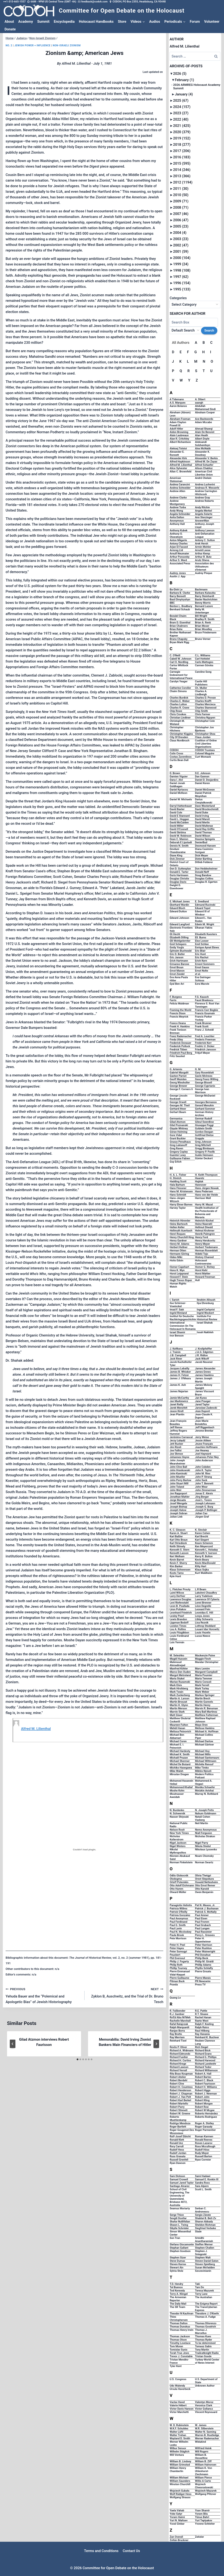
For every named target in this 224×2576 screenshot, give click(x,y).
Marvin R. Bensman (206, 1708)
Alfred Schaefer (204, 464)
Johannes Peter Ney (207, 1457)
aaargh (199, 402)
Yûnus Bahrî (202, 2517)
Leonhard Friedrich (181, 1612)
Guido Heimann (204, 1155)
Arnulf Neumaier (179, 553)
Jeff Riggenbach (204, 1427)
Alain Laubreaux (179, 435)
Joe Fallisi (175, 1450)
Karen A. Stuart (178, 1533)
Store (122, 21)
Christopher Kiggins (181, 733)
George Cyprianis (205, 1085)
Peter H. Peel (177, 1944)
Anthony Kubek (178, 530)
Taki (197, 2284)
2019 (181, 138)
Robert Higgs (202, 2090)
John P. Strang (203, 1476)
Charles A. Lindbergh (201, 693)
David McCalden (179, 822)
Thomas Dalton (178, 2323)
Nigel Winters (177, 1846)
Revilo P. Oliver (178, 2047)
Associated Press (180, 563)
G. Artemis (176, 1069)
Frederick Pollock (180, 1046)
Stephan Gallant (179, 2247)
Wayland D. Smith (180, 2438)
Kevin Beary (202, 1559)
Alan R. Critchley (179, 438)
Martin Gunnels (204, 1701)
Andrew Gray (202, 497)
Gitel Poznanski (179, 1125)
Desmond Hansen (205, 845)
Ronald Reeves (203, 2139)
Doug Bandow (203, 875)
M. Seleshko (177, 1655)
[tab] (77, 2059)
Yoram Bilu (201, 2513)
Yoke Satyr (176, 2513)
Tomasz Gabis (203, 2346)
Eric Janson (176, 957)
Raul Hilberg (202, 2030)
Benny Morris (203, 602)
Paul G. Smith (178, 1925)
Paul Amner (202, 1915)
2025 (180, 100)
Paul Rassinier (203, 1931)
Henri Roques (178, 1233)
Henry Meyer (202, 1243)
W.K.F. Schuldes (179, 2428)
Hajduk (199, 1181)
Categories (178, 298)
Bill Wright (201, 615)
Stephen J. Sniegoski (201, 2253)
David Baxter (177, 809)
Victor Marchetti (179, 2412)
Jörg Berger (202, 1496)
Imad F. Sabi (177, 1309)
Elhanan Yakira (203, 927)
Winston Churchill (180, 2484)
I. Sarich (174, 1299)
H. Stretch (175, 1178)
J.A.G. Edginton (204, 1352)
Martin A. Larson (179, 1698)
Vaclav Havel (177, 2402)
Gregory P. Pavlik (205, 1151)
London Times (178, 1625)
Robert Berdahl (178, 2080)
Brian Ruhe (176, 629)
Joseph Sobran (178, 1513)
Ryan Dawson (178, 2163)
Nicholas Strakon (205, 1836)
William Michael (179, 2477)
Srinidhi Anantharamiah (204, 2239)
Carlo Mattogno (204, 662)
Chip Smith (201, 711)
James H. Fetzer (179, 1375)
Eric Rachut (201, 957)
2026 (179, 73)
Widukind (200, 2441)
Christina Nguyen (205, 717)
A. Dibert (200, 399)
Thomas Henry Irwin (181, 2329)
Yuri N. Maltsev (178, 2520)
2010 (180, 195)
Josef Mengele (178, 1503)
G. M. (198, 1069)
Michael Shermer (180, 1761)
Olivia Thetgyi (203, 1875)
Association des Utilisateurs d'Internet (204, 566)
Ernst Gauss (202, 967)
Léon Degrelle (203, 1606)
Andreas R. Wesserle (207, 487)
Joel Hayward (203, 1453)
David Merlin (202, 822)
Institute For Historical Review (207, 1318)
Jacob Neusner (204, 1362)
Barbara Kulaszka (205, 592)
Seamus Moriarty (180, 2208)
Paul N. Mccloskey (180, 1931)
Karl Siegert (202, 1539)
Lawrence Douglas (180, 1599)
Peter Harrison (203, 1944)
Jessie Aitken (203, 1440)
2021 (181, 126)
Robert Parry (177, 2106)
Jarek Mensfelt (178, 1407)
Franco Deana (178, 1023)
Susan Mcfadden (205, 2267)
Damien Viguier (179, 776)
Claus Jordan (203, 737)
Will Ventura (177, 2454)
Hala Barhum (177, 1184)
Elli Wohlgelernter (180, 940)
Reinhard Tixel (178, 2040)
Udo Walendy (177, 2385)
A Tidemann (177, 399)
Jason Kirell (176, 1411)
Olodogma (176, 1878)
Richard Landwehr (205, 2063)
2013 (181, 176)
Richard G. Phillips (205, 2057)
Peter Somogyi (178, 1951)
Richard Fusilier (179, 2057)
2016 (181, 157)
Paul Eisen (201, 1918)
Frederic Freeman (205, 1039)
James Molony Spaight (203, 1386)
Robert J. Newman (206, 2093)
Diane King (176, 855)
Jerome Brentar (204, 1430)
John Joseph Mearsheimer (177, 1462)
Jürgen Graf (202, 1516)
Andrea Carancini (180, 484)
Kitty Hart (200, 1566)
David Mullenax (204, 825)
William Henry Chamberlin (178, 2469)
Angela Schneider (180, 514)
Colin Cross (176, 753)
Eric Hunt (200, 954)
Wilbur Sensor (178, 2448)
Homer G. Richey (205, 1267)
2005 (180, 226)
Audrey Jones (178, 573)
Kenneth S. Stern (179, 1549)
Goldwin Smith (203, 1128)
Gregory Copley (179, 1151)
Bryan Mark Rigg (179, 642)
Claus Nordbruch (179, 740)
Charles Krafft (203, 701)
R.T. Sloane (201, 2014)
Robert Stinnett (178, 2110)
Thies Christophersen (179, 2318)
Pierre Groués (203, 1971)
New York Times (179, 1833)
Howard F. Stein (179, 1276)
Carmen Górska (204, 665)
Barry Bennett (178, 596)
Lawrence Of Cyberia (207, 1599)
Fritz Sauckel (177, 1056)
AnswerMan (202, 520)
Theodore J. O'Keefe (207, 2313)
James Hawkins (204, 1375)
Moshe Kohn (177, 1790)
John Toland (177, 1486)
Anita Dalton (177, 517)
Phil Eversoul (177, 1958)
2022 (180, 119)
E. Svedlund (202, 901)
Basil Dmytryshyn (180, 599)
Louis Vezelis (203, 1632)
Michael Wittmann (205, 1761)
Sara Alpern (202, 2186)
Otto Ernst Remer (205, 1885)
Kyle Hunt (175, 1576)
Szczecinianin (203, 2270)
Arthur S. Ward (178, 560)
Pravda (174, 1984)
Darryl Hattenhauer (181, 805)
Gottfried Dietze (204, 1135)
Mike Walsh (176, 1771)
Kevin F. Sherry (178, 1563)
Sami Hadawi (202, 2176)
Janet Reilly (176, 1404)
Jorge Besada (178, 1500)
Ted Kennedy (177, 2290)
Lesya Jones (202, 1616)
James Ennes (203, 1371)
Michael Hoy (202, 1751)
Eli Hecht (175, 934)
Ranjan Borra (177, 2030)
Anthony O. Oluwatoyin (176, 535)
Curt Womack (203, 756)
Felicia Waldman (179, 1003)
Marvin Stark (177, 1711)
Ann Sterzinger (203, 517)
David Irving (202, 815)
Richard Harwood (205, 2060)
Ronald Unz (176, 2143)
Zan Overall (176, 2536)
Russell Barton (203, 2156)
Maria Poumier (203, 1675)
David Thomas (203, 832)
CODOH (174, 750)
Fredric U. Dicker (204, 1046)
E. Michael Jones (180, 901)
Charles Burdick (179, 697)
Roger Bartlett (178, 2126)
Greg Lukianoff (178, 1145)
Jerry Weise (202, 1437)
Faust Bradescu (204, 1000)
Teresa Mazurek (204, 2290)
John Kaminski (178, 1473)
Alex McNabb (203, 448)
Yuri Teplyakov (203, 2520)
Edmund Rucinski (205, 904)
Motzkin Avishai (204, 1790)
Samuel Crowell (179, 2179)
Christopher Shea (205, 733)
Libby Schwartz (204, 1619)
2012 (182, 182)
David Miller (177, 825)
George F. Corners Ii (181, 1089)
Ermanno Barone (179, 964)
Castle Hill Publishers (201, 683)
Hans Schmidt (178, 1194)
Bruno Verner (203, 639)
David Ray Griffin (205, 829)
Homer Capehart (179, 1267)
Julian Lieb (176, 1516)
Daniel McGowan (205, 789)
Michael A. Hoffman (206, 1731)
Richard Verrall (178, 2070)
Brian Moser (202, 625)
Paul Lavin (176, 1928)
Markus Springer (205, 1695)
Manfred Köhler (179, 1668)
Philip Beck (201, 1958)
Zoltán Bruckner (179, 2540)
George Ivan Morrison (202, 1091)
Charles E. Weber (180, 701)
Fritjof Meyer (202, 1052)
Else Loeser (202, 940)
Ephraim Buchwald (180, 950)
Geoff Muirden (178, 1079)
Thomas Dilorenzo (205, 2323)
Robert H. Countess (181, 2087)
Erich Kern (201, 960)
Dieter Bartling (203, 858)
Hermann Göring (179, 1253)
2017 (181, 151)
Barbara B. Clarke (180, 592)
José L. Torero (203, 1500)
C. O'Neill (175, 655)
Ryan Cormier (203, 2159)
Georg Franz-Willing (206, 1079)
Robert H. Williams (206, 2087)
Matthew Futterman (206, 1715)
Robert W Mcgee (205, 2110)
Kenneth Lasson (179, 1553)
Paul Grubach (203, 1925)
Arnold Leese (202, 550)
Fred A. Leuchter (204, 1036)
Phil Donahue (203, 1954)
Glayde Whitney (179, 1128)
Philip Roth (176, 1964)
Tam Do (199, 2287)
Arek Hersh (201, 543)
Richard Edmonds (180, 2053)
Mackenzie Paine (205, 1655)
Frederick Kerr (203, 1042)
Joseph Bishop (178, 1506)
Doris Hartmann (179, 875)
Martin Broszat (178, 1701)
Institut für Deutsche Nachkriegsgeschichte (183, 1318)
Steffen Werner (204, 2244)
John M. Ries (202, 1473)
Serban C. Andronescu (202, 2210)
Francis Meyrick (179, 1016)
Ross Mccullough (205, 2146)
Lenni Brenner (203, 1602)
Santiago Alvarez (180, 2186)
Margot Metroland (180, 1675)
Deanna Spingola (205, 839)
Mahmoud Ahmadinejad (177, 1664)
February (184, 80)
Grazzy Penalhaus (180, 1141)
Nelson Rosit (177, 1829)
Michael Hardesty (180, 1751)
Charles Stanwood (205, 707)
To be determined (205, 2343)
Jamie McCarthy (179, 1397)
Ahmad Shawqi (204, 428)
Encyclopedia (64, 21)
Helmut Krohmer (204, 1230)
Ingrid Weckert (205, 1312)
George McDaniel (205, 1095)
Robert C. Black (204, 2080)
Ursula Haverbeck (180, 2389)
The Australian (203, 2297)
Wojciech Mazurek (205, 2490)
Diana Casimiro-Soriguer (204, 850)
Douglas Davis (178, 881)
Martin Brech (202, 1698)
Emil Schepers (178, 944)
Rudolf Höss (202, 2149)
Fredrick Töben (178, 1049)
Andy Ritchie (202, 507)
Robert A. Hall (203, 2073)
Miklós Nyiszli (203, 1771)
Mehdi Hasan (177, 1728)
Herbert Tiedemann (206, 1247)
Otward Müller (178, 1892)
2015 (181, 163)
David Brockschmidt (207, 809)
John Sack (201, 1480)
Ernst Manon (177, 970)
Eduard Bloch (177, 908)
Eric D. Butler (177, 954)
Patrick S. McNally (205, 1911)
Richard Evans (203, 2053)
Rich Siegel (201, 2047)
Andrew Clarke (178, 497)
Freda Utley (176, 1039)
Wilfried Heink (203, 2448)
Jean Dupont (202, 1411)
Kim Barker (176, 1566)
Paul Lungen (202, 1928)
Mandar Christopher (206, 1662)
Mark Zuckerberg (180, 1695)
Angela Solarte (203, 514)
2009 (180, 201)
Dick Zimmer (177, 858)
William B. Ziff (203, 2461)
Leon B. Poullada (179, 1606)
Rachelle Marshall (180, 2020)
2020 (181, 132)
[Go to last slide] (12, 2044)
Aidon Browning (179, 432)
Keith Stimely (177, 1546)
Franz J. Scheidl (204, 1029)
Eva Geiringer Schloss (203, 979)
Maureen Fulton (179, 1724)
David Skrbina (178, 832)
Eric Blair (200, 950)
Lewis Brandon (178, 1619)
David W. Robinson (180, 835)
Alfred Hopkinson (180, 461)
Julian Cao (201, 1513)
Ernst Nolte (201, 970)
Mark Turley (202, 1688)
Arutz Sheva (202, 560)
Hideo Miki (176, 1257)
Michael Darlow (204, 1741)
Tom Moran (176, 2346)
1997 (180, 277)
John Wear (201, 1486)
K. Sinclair (201, 1529)
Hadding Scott (178, 1181)
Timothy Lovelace (180, 2343)
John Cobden (203, 1466)
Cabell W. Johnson (180, 658)
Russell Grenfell (179, 2159)
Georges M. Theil (180, 1105)
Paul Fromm (202, 1921)
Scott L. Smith (203, 2189)
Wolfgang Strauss (180, 2497)
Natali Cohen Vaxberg (202, 1818)
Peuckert (175, 1954)
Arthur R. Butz (203, 556)
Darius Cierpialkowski (203, 801)
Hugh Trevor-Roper (181, 1280)
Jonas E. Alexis (204, 1493)
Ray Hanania (202, 2034)
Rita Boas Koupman (181, 2073)
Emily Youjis (177, 947)
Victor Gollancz (204, 2408)
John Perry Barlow (180, 1480)
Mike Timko (202, 1767)
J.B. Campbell (178, 1355)
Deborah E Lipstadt (181, 842)
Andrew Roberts (204, 500)
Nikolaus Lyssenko (206, 1849)
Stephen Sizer (178, 2257)
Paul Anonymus (179, 1918)
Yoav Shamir (202, 2510)
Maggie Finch (203, 1658)
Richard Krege (178, 2063)
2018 (181, 144)
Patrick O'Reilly (178, 1911)
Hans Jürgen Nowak (207, 1188)
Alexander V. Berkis (206, 458)
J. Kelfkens (176, 1348)
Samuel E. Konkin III (206, 2179)
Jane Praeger (203, 1401)
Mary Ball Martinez (206, 1711)
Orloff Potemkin (179, 1882)
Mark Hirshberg (179, 1688)
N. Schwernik (177, 1813)
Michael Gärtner (204, 1744)
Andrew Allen (177, 491)
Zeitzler (199, 2536)
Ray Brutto (176, 2034)
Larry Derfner (177, 1596)
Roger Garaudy (203, 2126)
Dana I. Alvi (176, 779)
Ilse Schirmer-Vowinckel (178, 1305)
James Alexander (205, 1368)
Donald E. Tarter (179, 872)
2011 (180, 188)
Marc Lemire (202, 1668)
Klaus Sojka (202, 1569)
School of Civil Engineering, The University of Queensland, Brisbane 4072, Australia (179, 2197)
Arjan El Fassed (179, 546)
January (184, 94)
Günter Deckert (204, 1158)
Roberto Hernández (206, 2113)
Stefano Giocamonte (182, 2244)
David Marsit (202, 819)
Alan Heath (201, 435)
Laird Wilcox (177, 1592)
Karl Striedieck (178, 1543)
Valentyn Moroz (204, 2402)
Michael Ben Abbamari (177, 1736)
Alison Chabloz (204, 468)
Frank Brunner (203, 1023)
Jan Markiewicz (179, 1401)
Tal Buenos (176, 2287)
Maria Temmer (203, 1678)
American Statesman (176, 479)
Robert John (202, 2097)
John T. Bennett (204, 1483)
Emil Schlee (202, 944)
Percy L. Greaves (205, 1935)
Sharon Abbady (204, 2221)
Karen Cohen (202, 1533)
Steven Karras (178, 2264)
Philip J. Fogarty (179, 1961)
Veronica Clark (203, 2405)
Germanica (176, 1118)
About (9, 21)
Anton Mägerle (178, 540)
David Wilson (202, 835)
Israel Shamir (177, 1332)
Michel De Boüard (180, 1764)
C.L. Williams (202, 655)
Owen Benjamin (204, 1892)
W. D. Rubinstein (179, 2425)
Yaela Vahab (177, 2510)
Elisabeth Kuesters (206, 934)
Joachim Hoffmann (206, 1447)
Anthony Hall (177, 524)
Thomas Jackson (180, 2336)
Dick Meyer (201, 855)
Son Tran (175, 2238)
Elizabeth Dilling (179, 937)
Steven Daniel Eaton (206, 2260)
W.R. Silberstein (204, 2428)
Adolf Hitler (176, 428)
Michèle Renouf (204, 1764)
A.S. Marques (178, 402)
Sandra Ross (202, 2182)
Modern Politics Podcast (204, 1776)
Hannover (200, 1184)
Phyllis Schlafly (204, 1968)
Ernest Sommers (205, 964)
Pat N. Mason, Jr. (205, 1905)
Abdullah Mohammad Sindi (205, 407)
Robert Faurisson (205, 2083)
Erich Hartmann (179, 960)
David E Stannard (180, 815)
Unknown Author (205, 2385)
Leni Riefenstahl (179, 1602)
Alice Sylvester (178, 468)
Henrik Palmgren (205, 1233)
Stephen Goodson (180, 2251)
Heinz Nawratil (203, 1224)
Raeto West (201, 2020)
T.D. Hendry (176, 2284)
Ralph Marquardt (179, 2027)
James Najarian (179, 1391)
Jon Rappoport (178, 1493)
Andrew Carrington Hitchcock (206, 493)
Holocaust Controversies (203, 1262)
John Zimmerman (205, 1490)
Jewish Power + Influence (32, 45)
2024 (181, 107)
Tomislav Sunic (178, 2349)
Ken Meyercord (204, 1546)
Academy (25, 21)
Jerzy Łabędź (177, 1440)
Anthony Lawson (204, 530)
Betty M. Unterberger (202, 611)
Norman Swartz (204, 1862)
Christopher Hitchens (176, 729)
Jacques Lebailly (179, 1368)
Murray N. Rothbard (206, 1793)
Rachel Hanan (203, 2017)
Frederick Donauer (180, 1042)
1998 (181, 270)
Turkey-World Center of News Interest (207, 2361)
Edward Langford (180, 924)
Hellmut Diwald (204, 1227)
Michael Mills (203, 1754)
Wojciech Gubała (179, 2490)
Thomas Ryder (203, 2339)
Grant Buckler (178, 1138)
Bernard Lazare (204, 606)
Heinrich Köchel (204, 1220)
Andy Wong (176, 510)
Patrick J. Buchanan (207, 1908)
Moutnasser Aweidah (177, 1795)
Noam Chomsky (204, 1856)
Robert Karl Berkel (180, 2100)
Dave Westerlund (205, 805)
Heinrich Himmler (180, 1220)
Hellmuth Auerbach (181, 1230)
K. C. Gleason (177, 1529)
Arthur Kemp (202, 553)
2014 (181, 170)
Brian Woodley (203, 629)
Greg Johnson (203, 1141)
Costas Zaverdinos (180, 756)
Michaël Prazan (179, 1757)
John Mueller (177, 1476)
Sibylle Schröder (179, 2228)
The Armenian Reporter (178, 2299)
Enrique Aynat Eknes (207, 947)
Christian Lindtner (180, 717)
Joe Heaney (202, 1450)
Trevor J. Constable (181, 2356)
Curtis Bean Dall (179, 760)
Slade (198, 2231)
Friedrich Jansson (205, 1049)
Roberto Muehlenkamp (178, 2118)
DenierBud (201, 842)
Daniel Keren (202, 783)
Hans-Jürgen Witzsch (177, 1200)
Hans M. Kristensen (181, 1191)
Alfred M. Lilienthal (36, 1729)
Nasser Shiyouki (179, 1816)
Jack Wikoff (202, 1358)
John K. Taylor (203, 1470)
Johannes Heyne (179, 1457)
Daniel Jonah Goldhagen (177, 785)
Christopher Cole (205, 721)
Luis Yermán (177, 1642)
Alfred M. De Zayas (206, 461)
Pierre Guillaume (179, 1977)
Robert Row (202, 2106)
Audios (154, 21)
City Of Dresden (179, 737)
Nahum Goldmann (205, 1813)
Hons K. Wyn (177, 1270)
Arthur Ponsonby (179, 556)
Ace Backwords (204, 419)
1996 (181, 283)
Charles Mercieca (205, 704)
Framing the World (180, 1010)
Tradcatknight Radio (207, 2353)
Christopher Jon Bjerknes (204, 729)
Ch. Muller (201, 687)
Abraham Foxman (180, 419)
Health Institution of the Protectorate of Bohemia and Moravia (206, 1212)
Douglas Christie (179, 878)
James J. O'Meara (180, 1378)
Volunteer (211, 21)
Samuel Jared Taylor (182, 2182)
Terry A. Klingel (179, 2293)
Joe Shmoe (176, 1453)
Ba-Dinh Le (176, 589)
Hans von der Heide (206, 1194)
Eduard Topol (202, 908)
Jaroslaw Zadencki (206, 1407)
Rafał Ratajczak (179, 2024)
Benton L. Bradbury (181, 606)
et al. (198, 974)
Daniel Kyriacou (179, 789)
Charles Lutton (178, 704)
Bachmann (201, 589)
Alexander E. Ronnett (177, 453)
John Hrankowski (180, 1470)
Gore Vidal (176, 1135)
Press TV (200, 1984)
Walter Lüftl (176, 2431)
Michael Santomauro (207, 1757)
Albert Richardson (180, 442)
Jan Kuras (201, 1397)
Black (173, 619)
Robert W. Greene (180, 2113)
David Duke (201, 812)
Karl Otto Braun (179, 1539)
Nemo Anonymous (206, 1829)
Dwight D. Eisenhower (176, 887)
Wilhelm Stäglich (179, 2451)
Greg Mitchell (203, 1145)
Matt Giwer (176, 1715)
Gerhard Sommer (205, 1108)
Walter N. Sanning (205, 2431)
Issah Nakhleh (205, 1332)
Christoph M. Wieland (177, 722)
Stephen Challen (204, 2247)
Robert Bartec (203, 2077)
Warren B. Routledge (207, 2435)
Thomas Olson (178, 2339)
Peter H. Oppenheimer (203, 1940)
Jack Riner (176, 1358)
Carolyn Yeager (178, 681)
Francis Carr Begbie (206, 1010)
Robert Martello (179, 2103)
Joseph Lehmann (205, 1503)
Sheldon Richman (205, 2224)
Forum (195, 21)
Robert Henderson (180, 2090)
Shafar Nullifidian (180, 2221)
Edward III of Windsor (202, 913)
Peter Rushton (203, 1948)
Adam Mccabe (203, 422)
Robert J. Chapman (181, 2093)
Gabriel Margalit (179, 1072)
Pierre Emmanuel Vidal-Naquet (180, 1973)
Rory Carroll (176, 2146)
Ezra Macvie (202, 983)
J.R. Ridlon (201, 1355)
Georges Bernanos (206, 1102)
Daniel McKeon (178, 793)
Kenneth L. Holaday (206, 1549)
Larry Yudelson (204, 1596)
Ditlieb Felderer (204, 862)
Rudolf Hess (177, 2149)
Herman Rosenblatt (206, 1250)
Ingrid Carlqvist (206, 1309)
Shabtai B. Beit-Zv (205, 2218)
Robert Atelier (178, 2077)
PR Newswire (203, 1981)
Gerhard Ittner (178, 1108)
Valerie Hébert (178, 2405)
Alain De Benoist (204, 432)
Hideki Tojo (201, 1253)
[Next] (156, 2044)
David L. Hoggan (179, 819)
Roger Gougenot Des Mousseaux (182, 2131)
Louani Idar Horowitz (207, 1629)
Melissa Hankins (204, 1728)
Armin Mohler (203, 546)
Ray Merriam (177, 2037)
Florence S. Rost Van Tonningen (207, 1005)
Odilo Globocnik (179, 1875)
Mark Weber (202, 1691)
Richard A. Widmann (181, 2050)
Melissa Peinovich (180, 1731)
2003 (180, 239)
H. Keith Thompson (206, 1174)
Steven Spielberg (205, 2264)
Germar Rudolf (203, 1118)
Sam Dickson (177, 2176)
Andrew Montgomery (177, 502)
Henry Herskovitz (205, 1240)
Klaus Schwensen (180, 1569)
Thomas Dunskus (180, 2326)
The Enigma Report (206, 2303)
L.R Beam (200, 1589)
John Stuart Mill (179, 1483)
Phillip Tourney (178, 1968)
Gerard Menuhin (204, 1105)
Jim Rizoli (175, 1447)
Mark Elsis (176, 1685)
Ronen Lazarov (203, 2143)
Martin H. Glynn (179, 1705)
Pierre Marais (203, 1977)
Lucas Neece (202, 1635)
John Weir (175, 1490)
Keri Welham (177, 1556)
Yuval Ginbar (177, 2523)
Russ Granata (177, 2156)
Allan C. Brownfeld (180, 471)
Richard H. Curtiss (180, 2060)
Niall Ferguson (203, 1833)
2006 (180, 220)
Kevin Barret (177, 1559)
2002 (180, 245)
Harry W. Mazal (204, 1204)
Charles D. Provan (205, 697)
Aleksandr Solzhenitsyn (202, 443)
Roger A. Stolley (204, 2123)
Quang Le (175, 1997)
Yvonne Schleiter (205, 2523)
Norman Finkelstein (181, 1862)
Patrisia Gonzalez (180, 1915)
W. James (200, 2425)
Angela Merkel (203, 510)
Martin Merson (178, 1708)
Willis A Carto (203, 2480)
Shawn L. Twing (179, 2224)
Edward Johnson (179, 917)
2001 (180, 251)
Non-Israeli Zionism (66, 45)
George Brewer (178, 1085)
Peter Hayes (177, 1948)
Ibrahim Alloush (206, 1299)
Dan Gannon (202, 776)
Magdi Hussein (178, 1658)
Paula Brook (177, 1935)
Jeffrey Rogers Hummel (178, 1432)
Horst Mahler (202, 1273)
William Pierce (203, 2477)
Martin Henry (202, 1705)
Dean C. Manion (179, 839)
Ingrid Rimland (178, 1312)
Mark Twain (176, 1691)
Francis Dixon (178, 1013)
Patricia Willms (178, 1908)
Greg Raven (176, 1148)
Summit (43, 21)
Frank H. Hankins (180, 1026)
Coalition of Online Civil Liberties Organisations (206, 743)
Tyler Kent (175, 2366)
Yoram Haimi (177, 2517)
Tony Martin (202, 2349)
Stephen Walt (203, 2257)
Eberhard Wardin (179, 904)
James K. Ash (178, 1384)
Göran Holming (178, 1131)
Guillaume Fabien (180, 1158)
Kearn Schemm (204, 1543)
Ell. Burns (200, 937)
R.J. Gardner (177, 2014)
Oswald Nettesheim (206, 1882)
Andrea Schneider (180, 487)
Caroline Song (203, 671)
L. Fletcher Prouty (180, 1589)
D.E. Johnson (202, 773)
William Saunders (180, 2480)
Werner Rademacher (207, 2438)
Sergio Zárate (203, 2214)
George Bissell (203, 1082)
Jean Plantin (177, 1414)
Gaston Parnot (178, 1075)
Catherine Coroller (180, 687)
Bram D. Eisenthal (180, 622)
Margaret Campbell (206, 1671)
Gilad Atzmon (178, 1121)
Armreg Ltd (176, 550)
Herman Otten (178, 1250)
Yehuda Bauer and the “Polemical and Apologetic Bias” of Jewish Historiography (43, 1995)
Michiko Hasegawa (181, 1767)
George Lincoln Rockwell (178, 1097)
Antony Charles (178, 543)
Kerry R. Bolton (204, 1556)
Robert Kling (202, 2100)
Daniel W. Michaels (181, 799)
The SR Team (177, 2307)
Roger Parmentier (205, 2130)
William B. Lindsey (180, 2461)
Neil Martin (201, 1823)
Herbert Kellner (178, 1247)
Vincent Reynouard (206, 2412)
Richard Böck (203, 2050)
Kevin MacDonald (205, 1563)
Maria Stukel (177, 1678)
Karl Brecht (201, 1536)
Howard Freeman (205, 1276)
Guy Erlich (175, 1161)
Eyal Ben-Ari (177, 983)
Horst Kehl (201, 1270)
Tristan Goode (203, 2356)
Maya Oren (201, 1724)
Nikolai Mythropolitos (178, 1851)
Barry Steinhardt (204, 596)
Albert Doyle (202, 438)
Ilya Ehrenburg (205, 1303)
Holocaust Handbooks (96, 21)
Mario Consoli (203, 1681)
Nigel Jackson (178, 1842)
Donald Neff (202, 872)
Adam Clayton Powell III (178, 424)
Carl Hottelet (202, 658)
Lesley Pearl (177, 1616)
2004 (179, 233)
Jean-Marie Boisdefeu (201, 1422)
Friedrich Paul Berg (181, 1052)
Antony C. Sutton (205, 540)
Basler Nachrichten (206, 599)
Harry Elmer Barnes (181, 1204)
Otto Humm (176, 1888)
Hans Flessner (178, 1188)
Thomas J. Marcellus (201, 2331)
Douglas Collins (204, 878)
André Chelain (203, 478)
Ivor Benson (177, 1335)
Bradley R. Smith (204, 619)
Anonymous (177, 520)
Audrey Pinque (203, 573)
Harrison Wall (203, 1198)
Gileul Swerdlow (204, 1121)
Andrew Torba (178, 507)
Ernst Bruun (176, 967)
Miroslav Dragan (179, 1774)
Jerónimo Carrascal (181, 1437)
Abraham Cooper (205, 412)
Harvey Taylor (178, 1207)
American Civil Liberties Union (204, 473)
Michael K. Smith (180, 1754)
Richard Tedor (203, 2067)
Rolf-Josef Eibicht (180, 2136)
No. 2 (9, 45)
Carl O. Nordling (179, 662)
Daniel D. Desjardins (206, 779)
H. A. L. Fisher (178, 1174)
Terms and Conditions (101, 2551)
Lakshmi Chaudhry (206, 1592)
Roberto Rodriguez (206, 2116)
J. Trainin (175, 1352)
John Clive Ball (178, 1466)
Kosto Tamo (177, 1573)
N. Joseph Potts (204, 1810)
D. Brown (175, 773)
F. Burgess (176, 996)
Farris (173, 1000)
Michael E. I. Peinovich (177, 1746)
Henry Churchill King (182, 1237)
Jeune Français (204, 1443)
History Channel (204, 1257)
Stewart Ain (176, 2267)
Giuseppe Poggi (204, 1125)
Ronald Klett (177, 2139)
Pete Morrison (178, 1938)
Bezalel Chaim (178, 615)
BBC (172, 602)
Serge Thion (177, 2214)
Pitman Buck (177, 1981)
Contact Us (131, 2551)
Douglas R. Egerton (206, 881)
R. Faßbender (177, 2010)
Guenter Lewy (178, 1155)
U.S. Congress (178, 2379)
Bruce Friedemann (205, 632)
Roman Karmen (204, 2136)
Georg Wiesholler (180, 1082)
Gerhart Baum (178, 1112)
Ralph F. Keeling (204, 2024)
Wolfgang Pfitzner (205, 2494)
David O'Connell (179, 829)
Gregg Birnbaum (204, 1148)
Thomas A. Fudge (205, 2316)
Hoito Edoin (176, 1260)
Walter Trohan (178, 2435)
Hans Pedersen (204, 1191)
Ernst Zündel (177, 974)
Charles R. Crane (179, 707)
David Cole (176, 812)
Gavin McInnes (203, 1075)
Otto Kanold (202, 1888)
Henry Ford (201, 1237)
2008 (180, 207)
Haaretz (199, 1178)
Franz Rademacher (181, 1036)
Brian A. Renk (203, 622)
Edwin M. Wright (204, 924)
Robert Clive (177, 2083)
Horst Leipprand (179, 1273)
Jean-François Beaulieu (178, 1422)
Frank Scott (201, 1026)
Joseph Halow (178, 1510)
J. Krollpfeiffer (203, 1348)
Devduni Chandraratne (178, 850)
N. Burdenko (177, 1810)
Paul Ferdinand (178, 1921)
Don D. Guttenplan (180, 868)
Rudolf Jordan (178, 2153)
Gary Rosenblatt (204, 1072)
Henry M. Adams (179, 1243)
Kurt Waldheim (203, 1573)
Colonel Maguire (204, 753)
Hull (197, 1280)
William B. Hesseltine (201, 2456)
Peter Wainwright (205, 1951)
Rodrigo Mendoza (180, 2123)
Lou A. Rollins (178, 1629)
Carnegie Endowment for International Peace (181, 675)
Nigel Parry (201, 1842)
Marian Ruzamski (180, 1681)
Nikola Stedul (203, 1846)
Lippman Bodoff (179, 1622)
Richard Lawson (179, 2067)
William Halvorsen (205, 2464)
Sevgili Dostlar (178, 2218)
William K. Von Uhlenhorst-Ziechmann (203, 2471)
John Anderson (204, 1460)
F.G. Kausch (202, 996)
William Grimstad (180, 2464)
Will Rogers (201, 2451)
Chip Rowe (176, 711)
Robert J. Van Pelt (180, 2097)
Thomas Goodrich (205, 2326)
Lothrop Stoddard (205, 1625)
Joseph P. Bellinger (206, 1510)
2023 (180, 113)
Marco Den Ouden (180, 1671)
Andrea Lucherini (205, 484)
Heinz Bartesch (179, 1224)
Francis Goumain (205, 1013)
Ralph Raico (202, 2027)
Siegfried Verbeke (205, 2228)
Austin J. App (177, 576)
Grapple (199, 1138)
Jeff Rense (176, 1427)
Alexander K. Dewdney (202, 453)
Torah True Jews (179, 2353)
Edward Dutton (178, 911)
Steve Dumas (177, 2260)
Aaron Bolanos (178, 406)
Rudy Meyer (202, 2153)
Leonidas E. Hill (204, 1612)
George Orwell (178, 1102)
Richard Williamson (206, 2070)
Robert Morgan (204, 2103)
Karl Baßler (176, 1536)
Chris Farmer (202, 714)
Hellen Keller (177, 1227)
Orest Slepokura (204, 1878)
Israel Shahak (205, 1322)
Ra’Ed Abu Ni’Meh (180, 2017)
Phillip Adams (203, 1964)
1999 (180, 264)
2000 (181, 258)
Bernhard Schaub (180, 609)
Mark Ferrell (202, 1685)
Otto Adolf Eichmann (182, 1885)
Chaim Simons (178, 691)
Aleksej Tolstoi (178, 448)
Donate (10, 29)
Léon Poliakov (178, 1609)
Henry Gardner (178, 1240)
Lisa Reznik (201, 1622)
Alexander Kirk (178, 458)
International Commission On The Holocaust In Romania (182, 1326)
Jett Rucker (176, 1443)
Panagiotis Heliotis (181, 1905)
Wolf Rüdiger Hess (180, 2494)
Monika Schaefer (205, 1787)
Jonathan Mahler (180, 1496)
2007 (180, 214)
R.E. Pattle (201, 2010)
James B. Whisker (180, 1371)
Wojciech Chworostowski (204, 2486)
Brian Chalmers (179, 625)
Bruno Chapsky (178, 639)
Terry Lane (201, 2293)
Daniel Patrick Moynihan (203, 794)
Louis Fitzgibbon (179, 1632)
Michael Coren (178, 1741)
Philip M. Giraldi (204, 1961)
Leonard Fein (202, 1609)
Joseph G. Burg (204, 1506)
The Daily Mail (178, 2303)
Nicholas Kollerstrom (176, 1838)
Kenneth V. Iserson (206, 1553)
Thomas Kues (203, 2336)
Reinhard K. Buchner (207, 2037)
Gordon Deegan (204, 1131)
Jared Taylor (202, 1404)
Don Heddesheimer (206, 868)
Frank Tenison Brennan (178, 1031)
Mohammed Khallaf (181, 1787)
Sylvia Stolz (176, 2270)
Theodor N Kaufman (181, 2313)
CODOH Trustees (205, 750)
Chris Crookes (178, 714)
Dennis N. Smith (179, 845)
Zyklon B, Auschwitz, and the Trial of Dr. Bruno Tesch (125, 1995)
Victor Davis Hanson (181, 2408)
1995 (181, 289)
